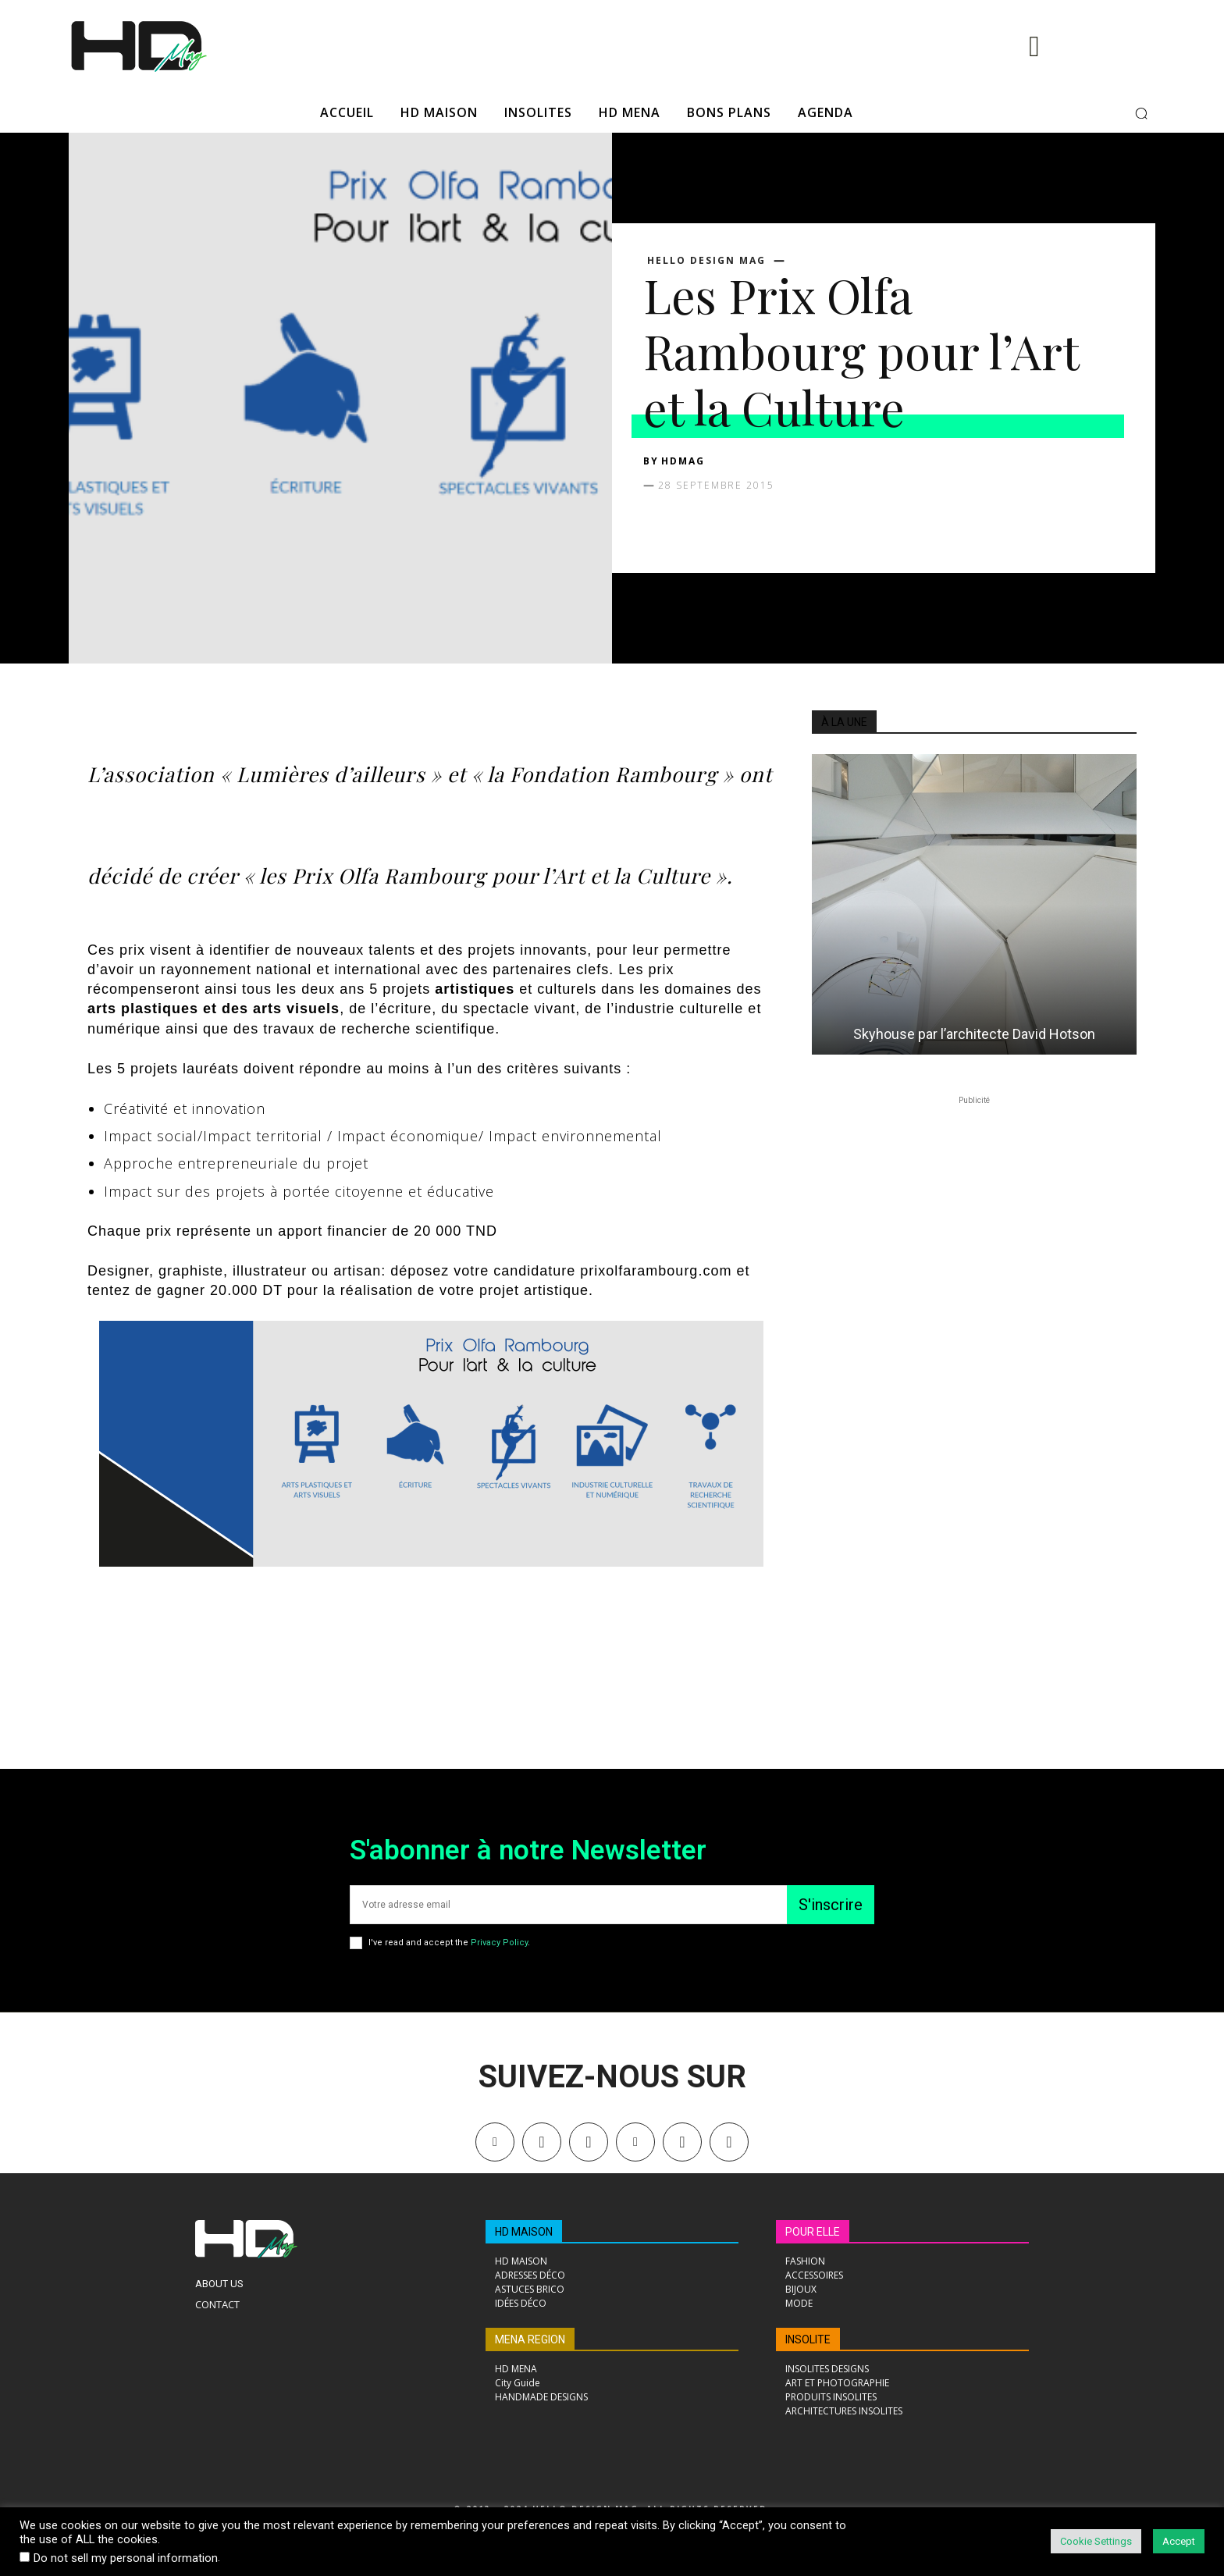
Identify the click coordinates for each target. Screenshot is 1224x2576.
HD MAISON (524, 2232)
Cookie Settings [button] (1096, 2541)
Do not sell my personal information (126, 2558)
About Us (219, 2284)
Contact (217, 2304)
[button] (1141, 113)
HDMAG (683, 461)
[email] (568, 1904)
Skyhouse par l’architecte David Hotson (974, 1034)
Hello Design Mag (706, 260)
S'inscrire (831, 1904)
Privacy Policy (499, 1942)
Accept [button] (1178, 2541)
